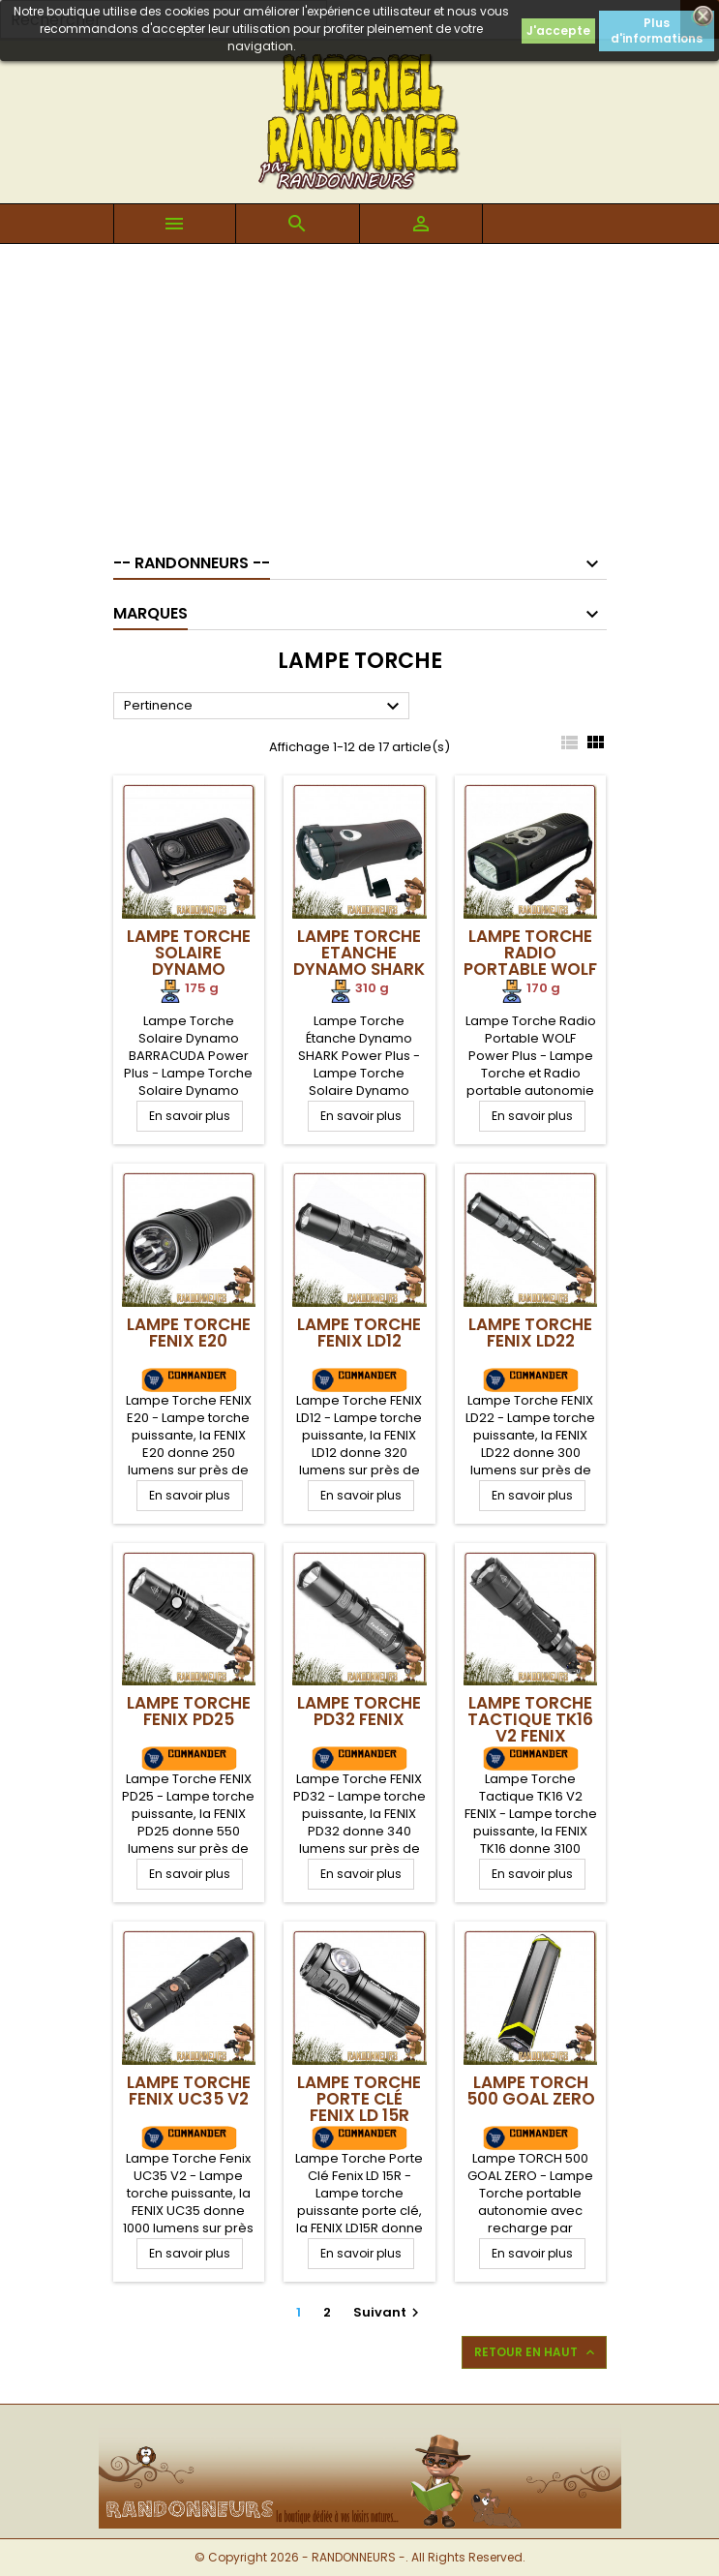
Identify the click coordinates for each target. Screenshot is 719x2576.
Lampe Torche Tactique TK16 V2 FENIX (530, 1719)
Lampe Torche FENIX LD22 (530, 1332)
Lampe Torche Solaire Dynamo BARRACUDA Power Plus (189, 969)
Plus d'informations (657, 30)
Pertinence (264, 706)
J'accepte (558, 30)
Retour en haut (536, 2352)
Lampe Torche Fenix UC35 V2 (189, 2090)
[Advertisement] (359, 389)
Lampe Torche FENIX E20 (189, 1332)
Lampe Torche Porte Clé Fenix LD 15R (359, 2099)
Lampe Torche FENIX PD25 (189, 1711)
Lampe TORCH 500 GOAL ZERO (530, 2090)
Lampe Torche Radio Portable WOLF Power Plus (530, 960)
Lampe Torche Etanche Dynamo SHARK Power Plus (359, 960)
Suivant (388, 2312)
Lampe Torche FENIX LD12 (359, 1332)
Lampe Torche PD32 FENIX (359, 1711)
